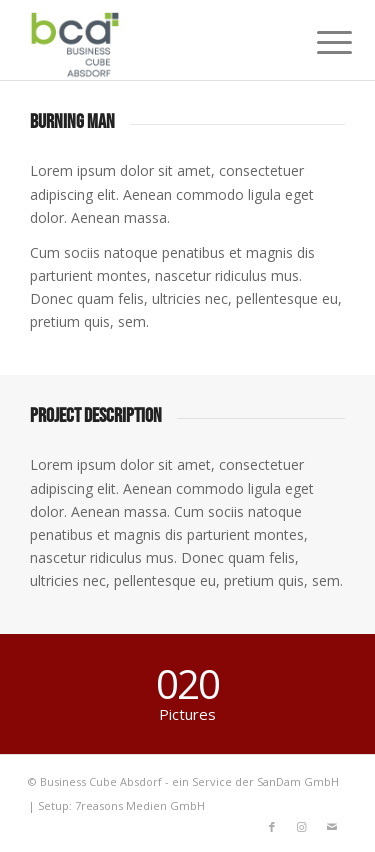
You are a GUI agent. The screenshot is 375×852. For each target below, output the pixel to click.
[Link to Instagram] (302, 827)
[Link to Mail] (332, 827)
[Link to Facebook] (272, 827)
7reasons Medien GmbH (140, 805)
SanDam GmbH (298, 781)
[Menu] (319, 42)
